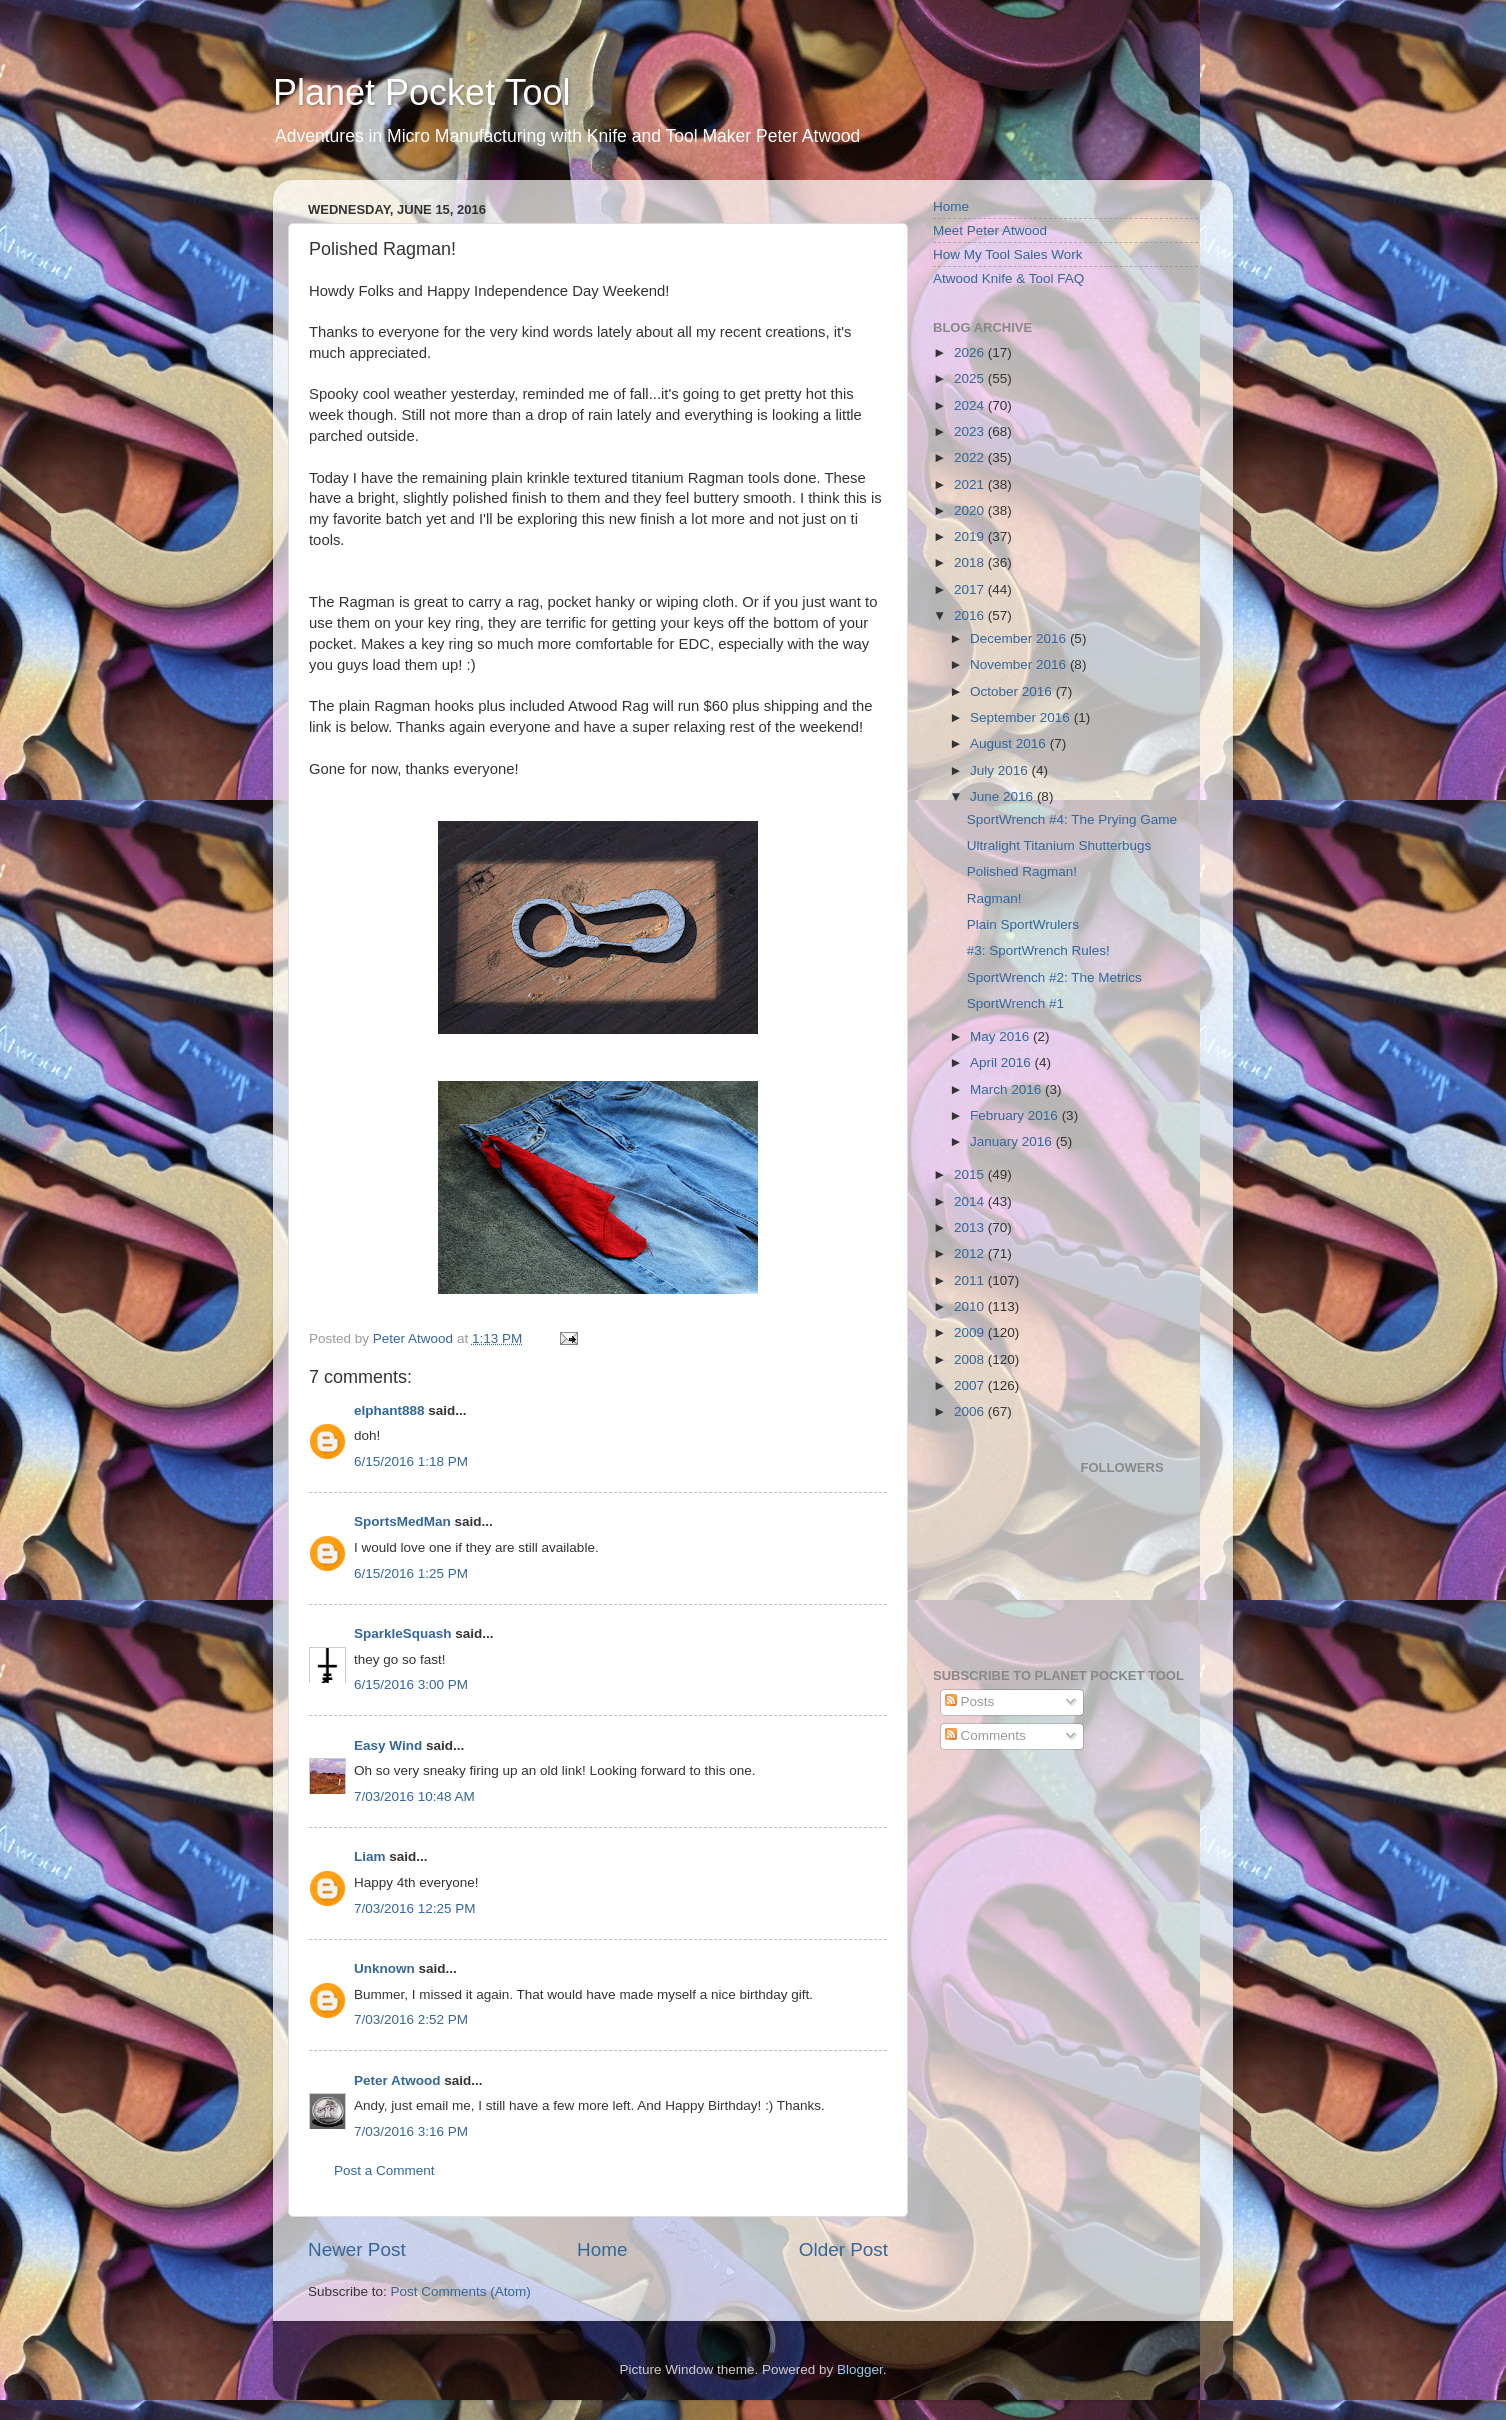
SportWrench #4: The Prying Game (1072, 819)
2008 (971, 1359)
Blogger (860, 2369)
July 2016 (1001, 770)
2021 (971, 484)
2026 (971, 352)
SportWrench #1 (1015, 1003)
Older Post (843, 2249)
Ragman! (994, 898)
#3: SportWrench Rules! (1038, 950)
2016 (971, 615)
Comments (985, 1735)
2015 (971, 1174)
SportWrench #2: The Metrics (1054, 977)
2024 (971, 405)
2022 (971, 457)
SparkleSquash (403, 1633)
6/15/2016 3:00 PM (411, 1684)
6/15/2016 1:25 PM (411, 1573)
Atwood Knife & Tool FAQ (1008, 278)
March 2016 (1007, 1089)
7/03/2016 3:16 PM (411, 2131)
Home (602, 2249)
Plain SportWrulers (1023, 924)
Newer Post (357, 2249)
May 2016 (1001, 1036)
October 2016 (1013, 691)
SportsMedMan (402, 1521)
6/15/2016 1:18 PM (411, 1461)
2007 (971, 1385)
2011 (971, 1280)
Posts (970, 1701)
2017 (971, 589)
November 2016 (1020, 664)
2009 (971, 1332)
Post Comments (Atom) (461, 2291)
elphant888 (389, 1410)
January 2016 (1013, 1141)
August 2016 (1010, 743)
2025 (971, 378)
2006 (971, 1411)
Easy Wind (388, 1745)
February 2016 (1016, 1115)
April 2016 (1002, 1062)
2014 (971, 1201)
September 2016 (1022, 717)
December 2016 (1020, 638)
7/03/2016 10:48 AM (414, 1796)
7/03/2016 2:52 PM (411, 2019)
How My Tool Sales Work (1008, 254)
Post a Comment (384, 2170)
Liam (370, 1856)
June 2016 (1003, 796)
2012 (971, 1253)
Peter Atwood (397, 2080)
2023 (971, 431)
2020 (971, 510)
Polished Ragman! (1022, 871)
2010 (971, 1306)
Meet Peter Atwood (990, 230)
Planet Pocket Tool (422, 92)
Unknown (384, 1968)
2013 (971, 1227)
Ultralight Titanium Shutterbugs (1059, 845)
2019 (971, 536)
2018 (971, 562)
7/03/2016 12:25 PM (415, 1908)
